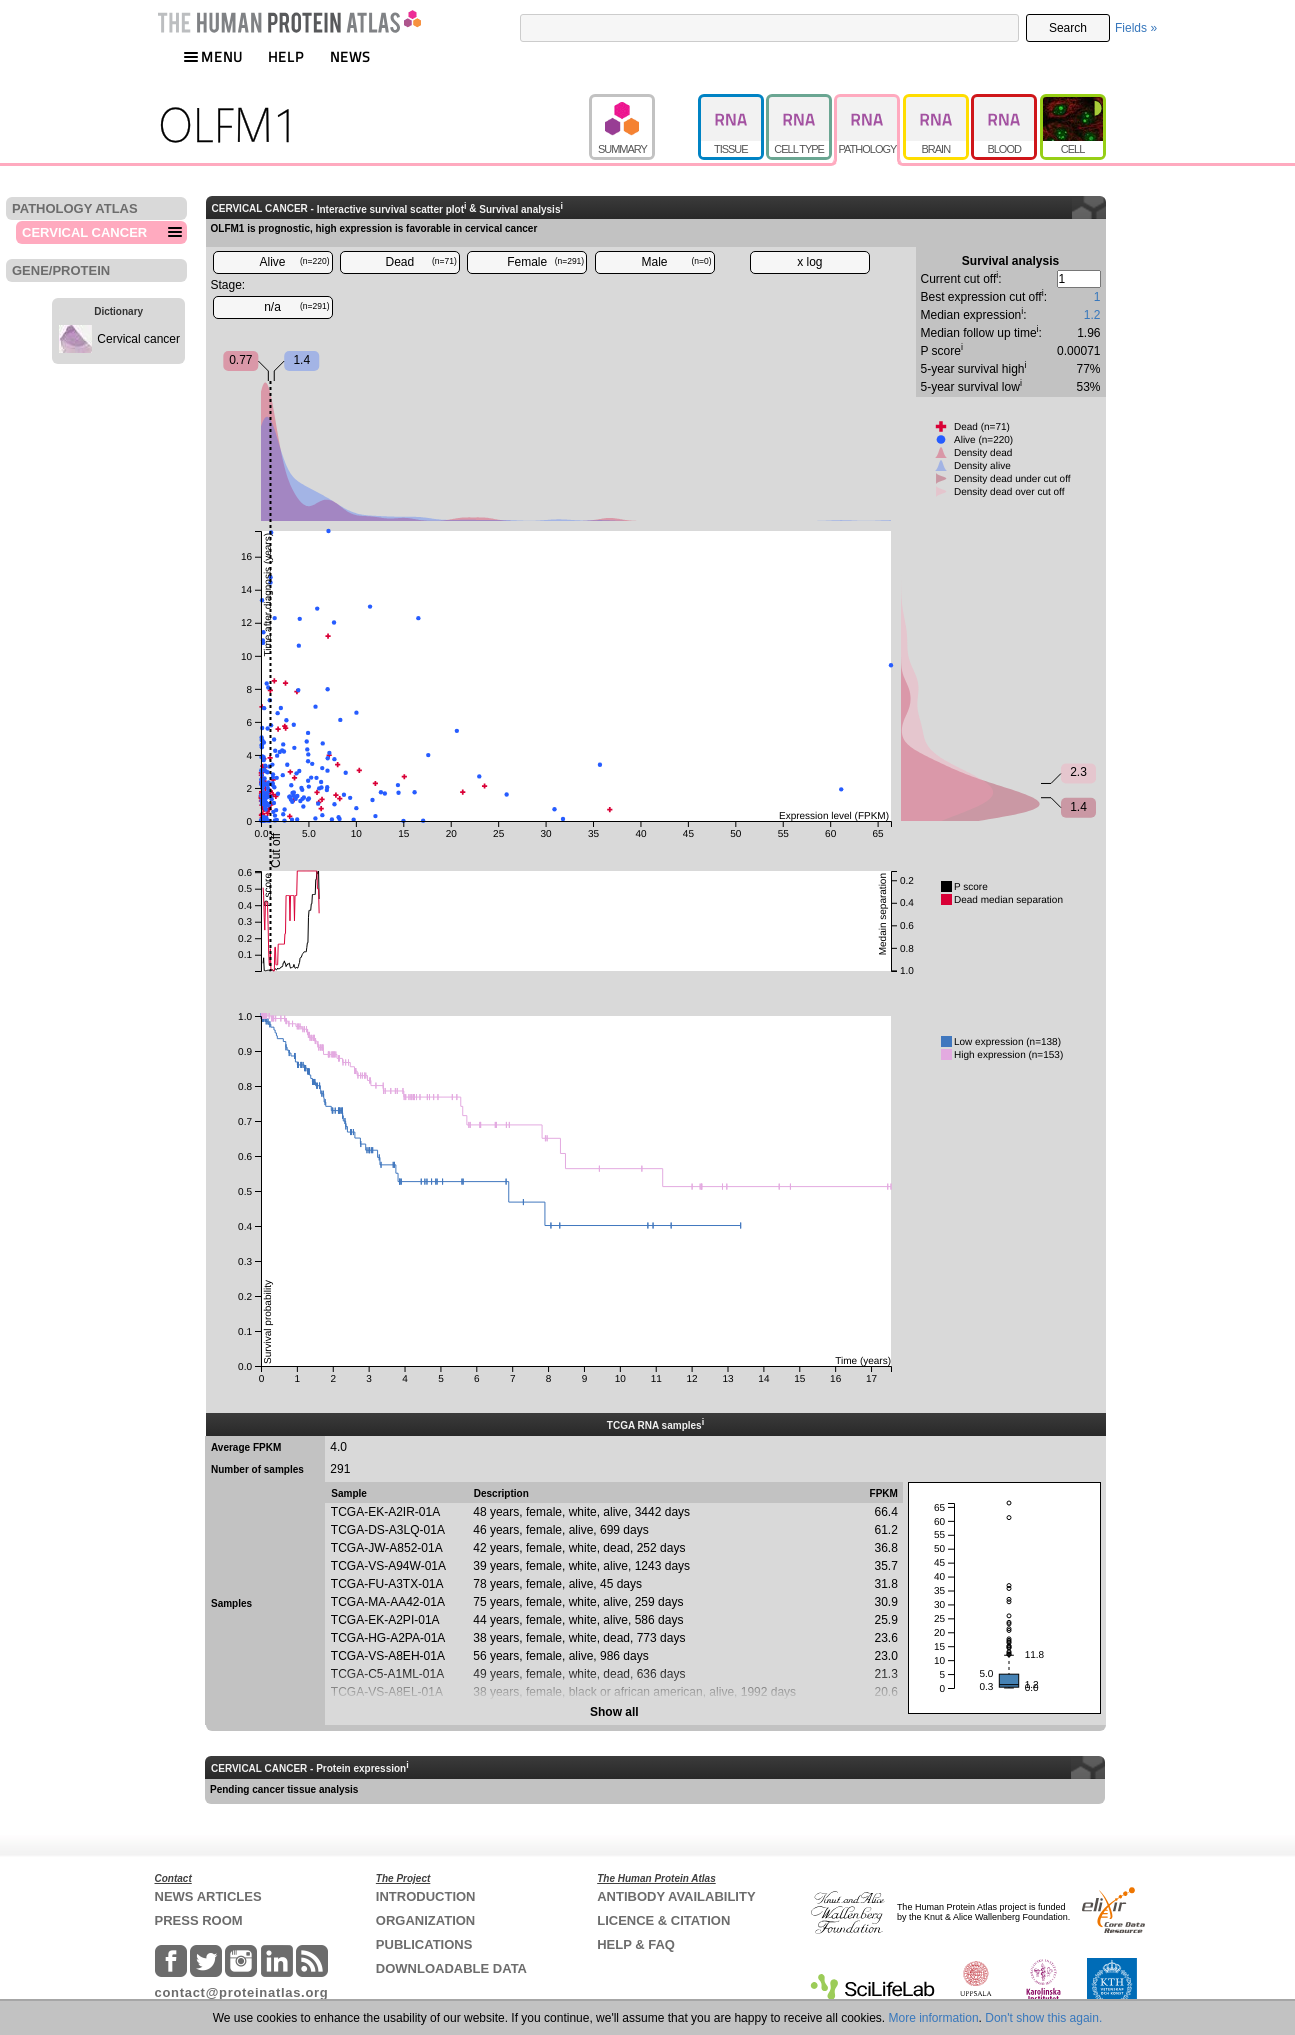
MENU (213, 56)
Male (677, 262)
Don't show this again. (1043, 2018)
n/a (296, 307)
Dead (421, 262)
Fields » (1136, 28)
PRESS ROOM (199, 1920)
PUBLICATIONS (424, 1944)
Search (1068, 28)
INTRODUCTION (426, 1896)
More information (934, 2018)
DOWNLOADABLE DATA (451, 1968)
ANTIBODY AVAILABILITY (676, 1896)
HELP (286, 56)
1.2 (1092, 315)
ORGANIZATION (425, 1920)
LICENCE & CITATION (663, 1920)
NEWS (350, 56)
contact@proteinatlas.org (242, 1992)
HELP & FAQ (636, 1944)
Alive (294, 262)
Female (545, 262)
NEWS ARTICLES (208, 1896)
